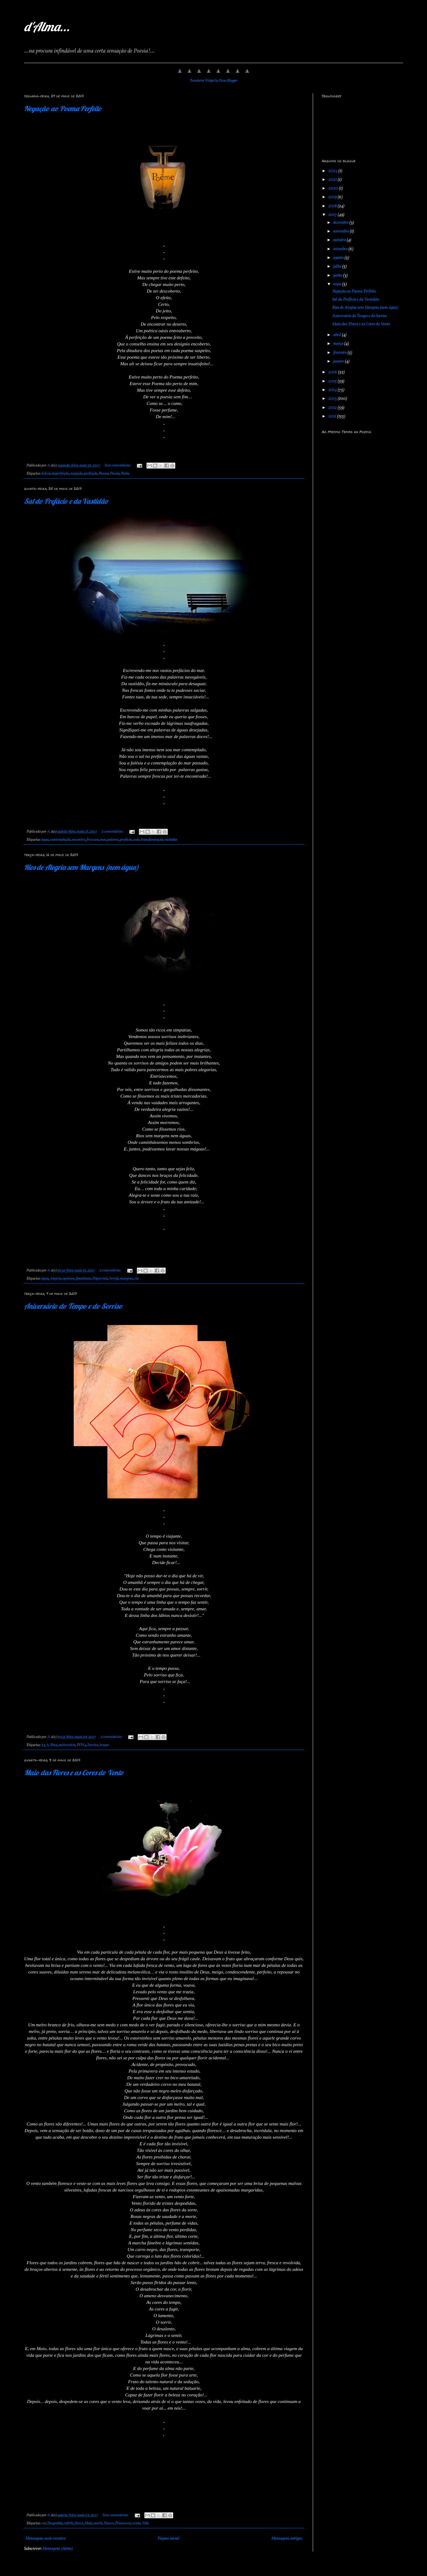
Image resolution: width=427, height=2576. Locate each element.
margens (126, 1278)
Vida (145, 2523)
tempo (104, 1745)
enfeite (69, 2523)
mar (103, 840)
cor (43, 2523)
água (45, 840)
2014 (333, 390)
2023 (333, 171)
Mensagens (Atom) (57, 2549)
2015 (333, 381)
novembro (341, 231)
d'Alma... (47, 27)
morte (98, 2523)
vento (136, 2523)
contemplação (60, 840)
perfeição (90, 473)
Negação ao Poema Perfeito (63, 108)
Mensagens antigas (287, 2538)
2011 (332, 416)
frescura (93, 840)
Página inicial (169, 2538)
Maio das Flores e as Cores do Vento (74, 1772)
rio (136, 1278)
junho (338, 275)
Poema (104, 473)
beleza (46, 473)
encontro (78, 840)
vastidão (170, 840)
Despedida (55, 2523)
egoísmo (68, 1278)
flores (79, 2523)
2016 (333, 372)
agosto (339, 258)
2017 (333, 215)
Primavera (123, 2523)
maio (337, 284)
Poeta (125, 473)
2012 (333, 408)
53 (43, 1745)
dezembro (341, 223)
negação (76, 473)
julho (337, 266)
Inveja (114, 1278)
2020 (333, 188)
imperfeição (60, 473)
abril (337, 335)
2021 (333, 180)
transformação (152, 840)
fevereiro (340, 353)
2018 (333, 206)
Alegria (55, 1278)
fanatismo (83, 1278)
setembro (341, 249)
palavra (113, 840)
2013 (333, 399)
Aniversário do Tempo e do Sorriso (73, 1306)
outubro (340, 240)
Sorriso (93, 1745)
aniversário (66, 1745)
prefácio (126, 840)
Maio (88, 2523)
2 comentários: (113, 831)
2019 (333, 197)
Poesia (115, 473)
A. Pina (51, 1745)
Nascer (109, 2523)
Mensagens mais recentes (46, 2538)
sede (136, 840)
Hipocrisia (100, 1278)
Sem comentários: (118, 465)
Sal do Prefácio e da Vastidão (66, 501)
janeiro (339, 361)
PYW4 (81, 1745)
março (338, 344)
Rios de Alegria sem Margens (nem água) (81, 867)
